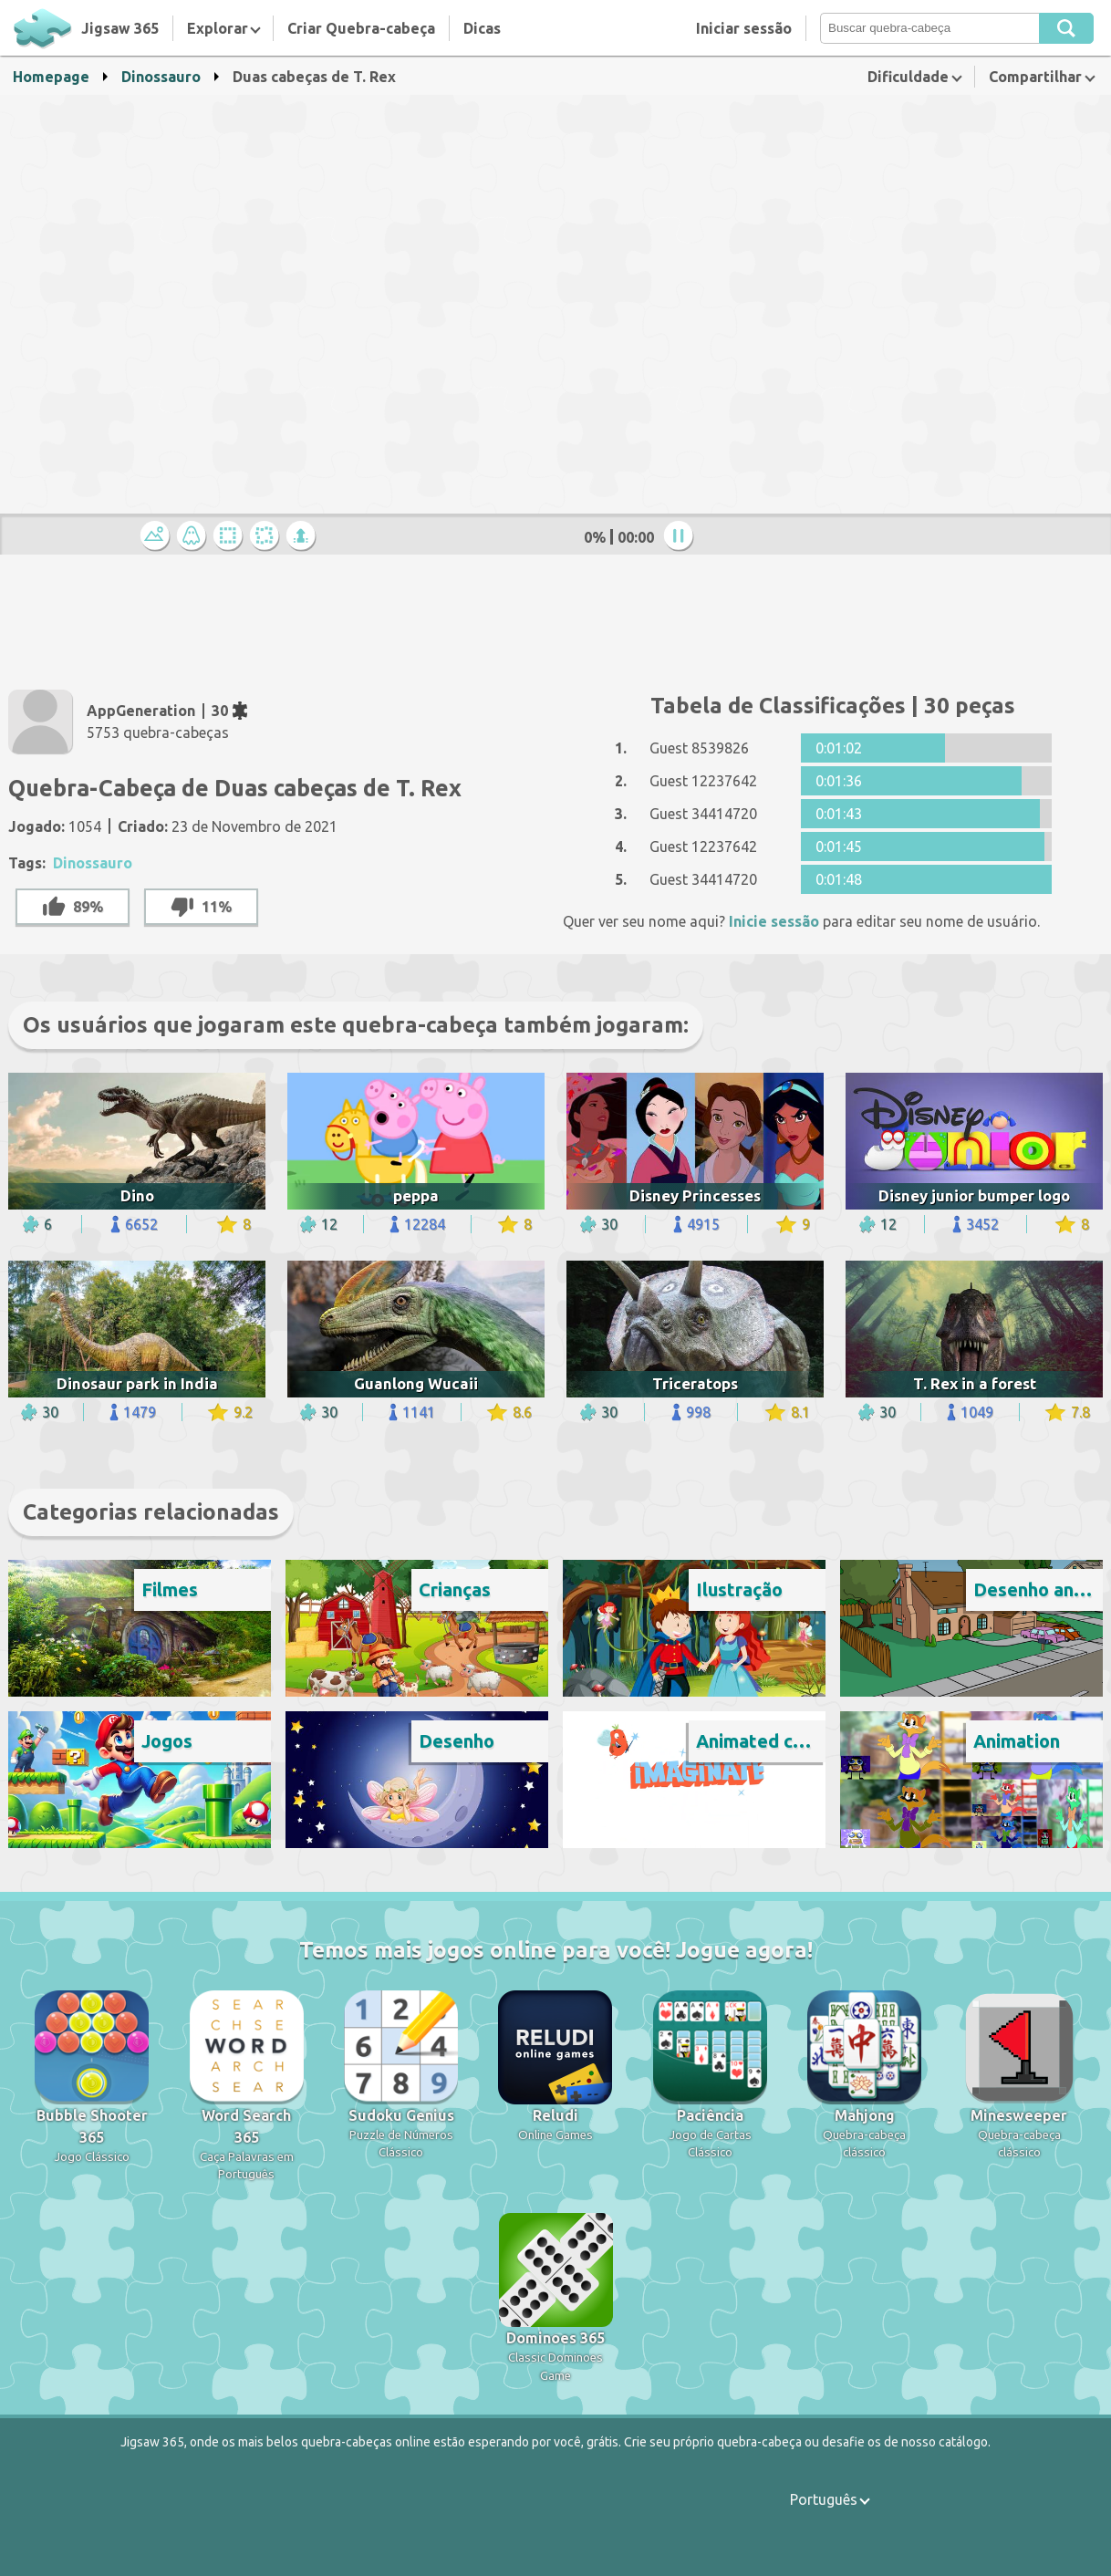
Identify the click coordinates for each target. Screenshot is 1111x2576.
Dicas (482, 28)
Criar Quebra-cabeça (361, 28)
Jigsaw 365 (120, 28)
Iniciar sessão (744, 28)
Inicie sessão (774, 921)
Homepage (51, 76)
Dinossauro (161, 76)
